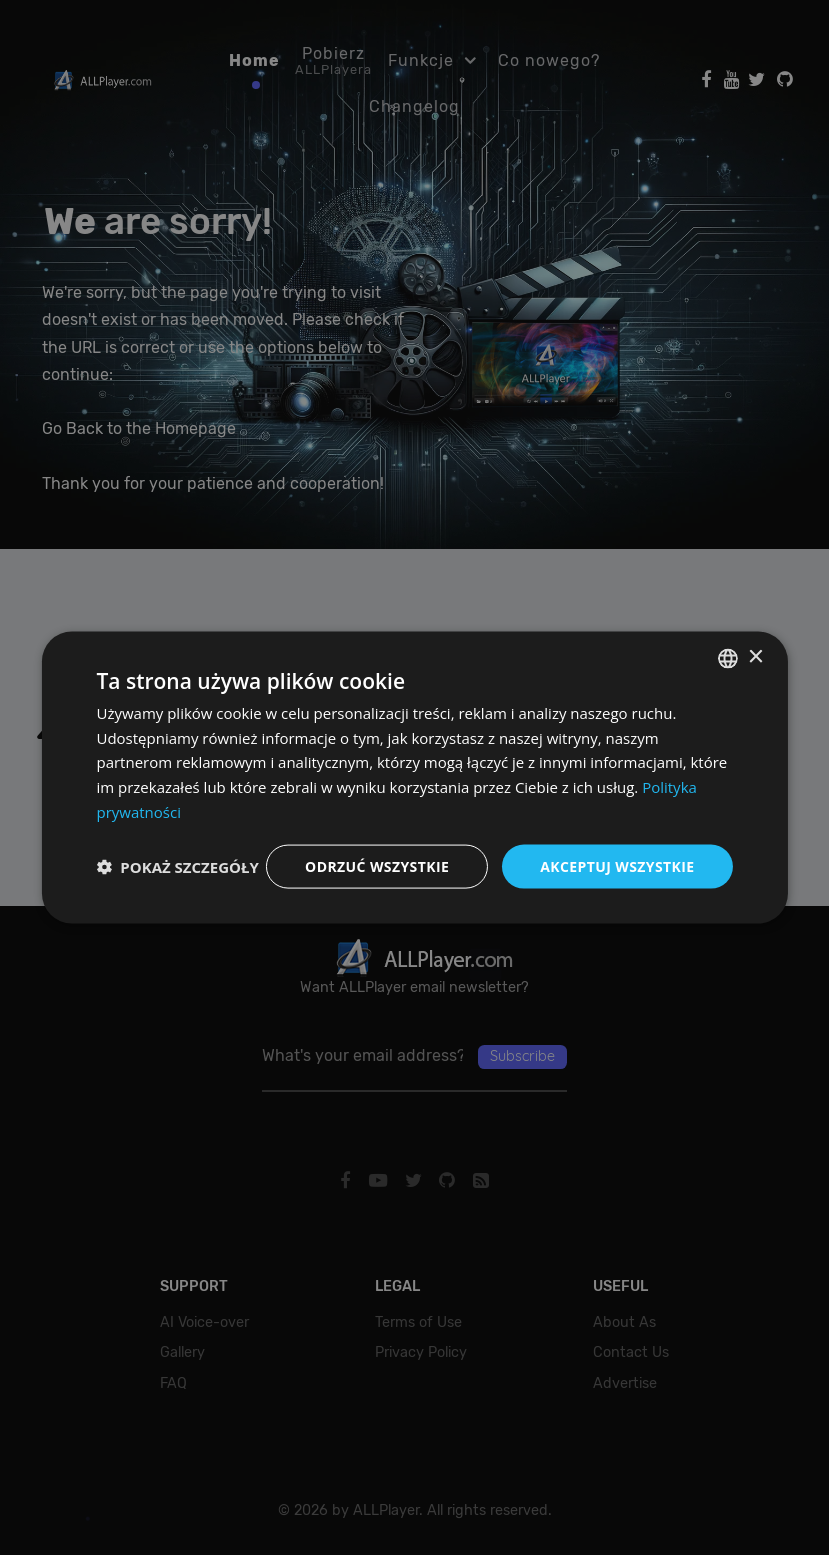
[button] (177, 867)
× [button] (755, 657)
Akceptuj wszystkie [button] (617, 865)
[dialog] (414, 777)
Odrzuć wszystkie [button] (377, 865)
